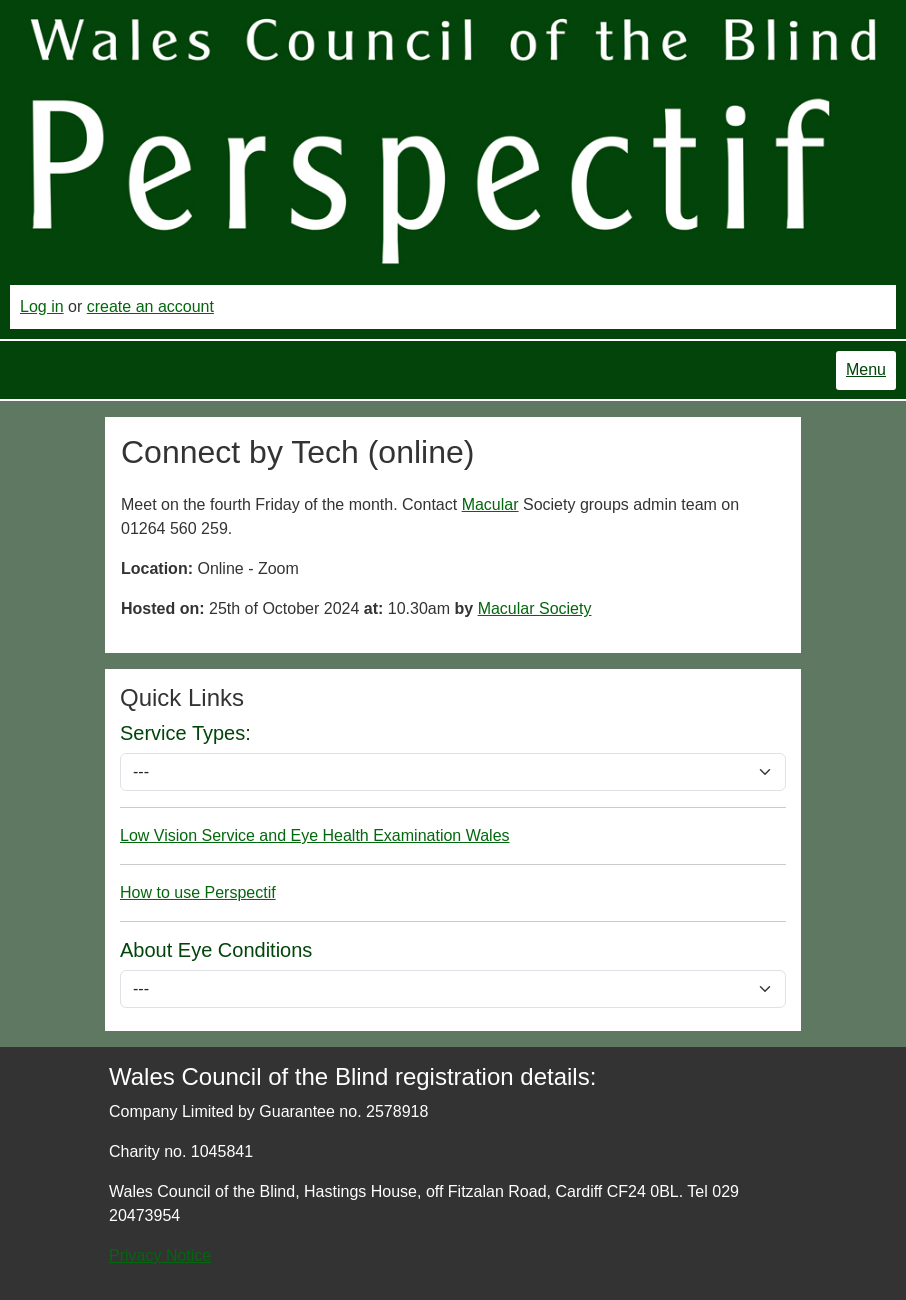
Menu (866, 369)
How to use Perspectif (198, 892)
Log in (42, 306)
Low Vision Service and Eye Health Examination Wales (315, 835)
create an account (150, 306)
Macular (490, 504)
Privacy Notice (160, 1255)
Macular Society (535, 608)
